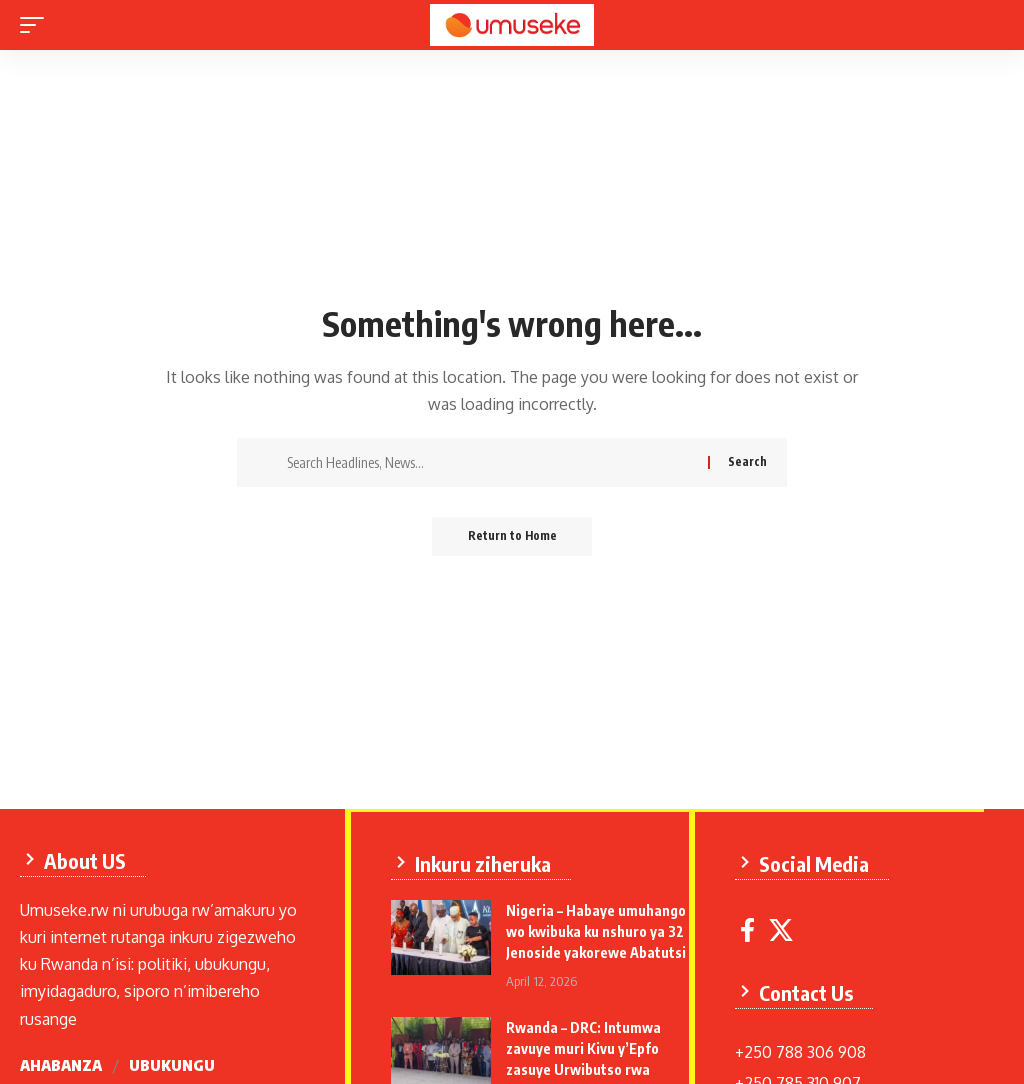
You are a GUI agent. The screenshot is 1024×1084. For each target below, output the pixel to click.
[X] (785, 934)
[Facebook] (751, 934)
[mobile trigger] (37, 25)
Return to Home (512, 536)
